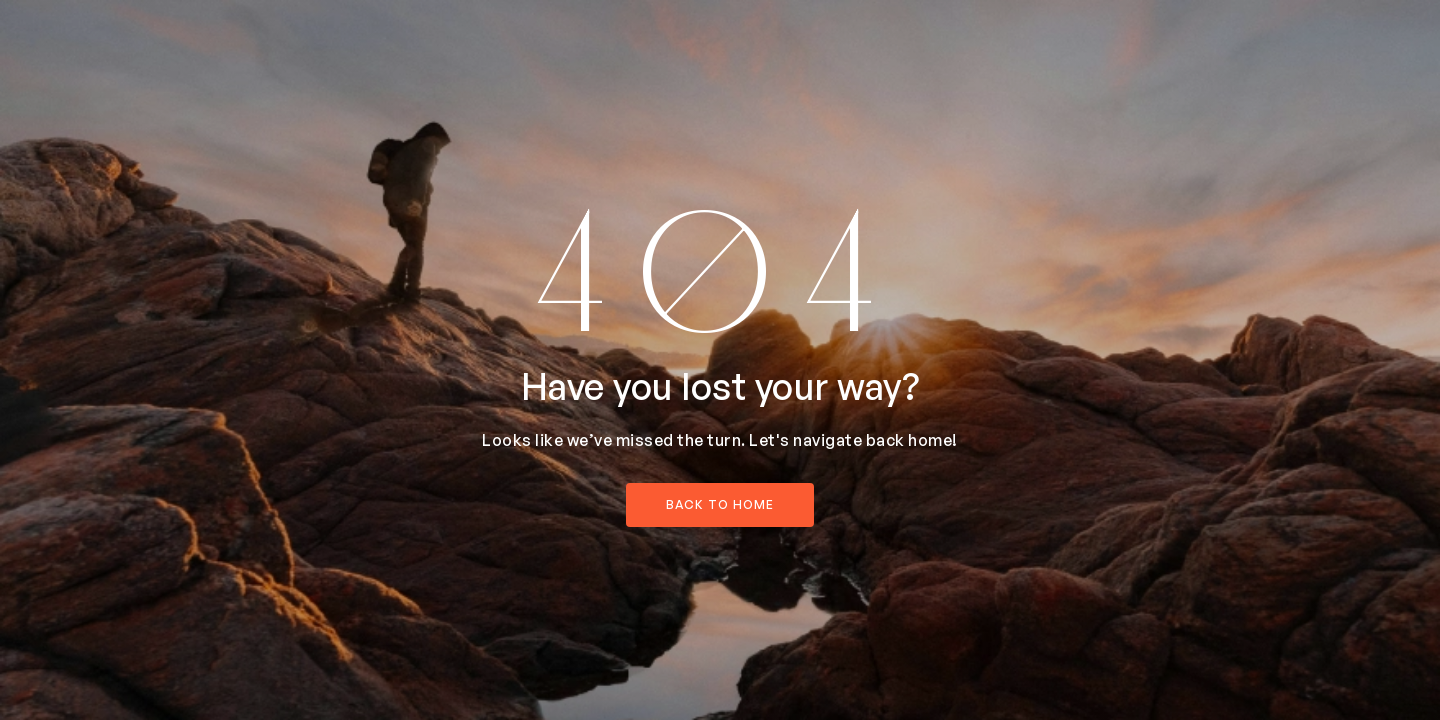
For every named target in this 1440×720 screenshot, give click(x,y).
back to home (720, 504)
